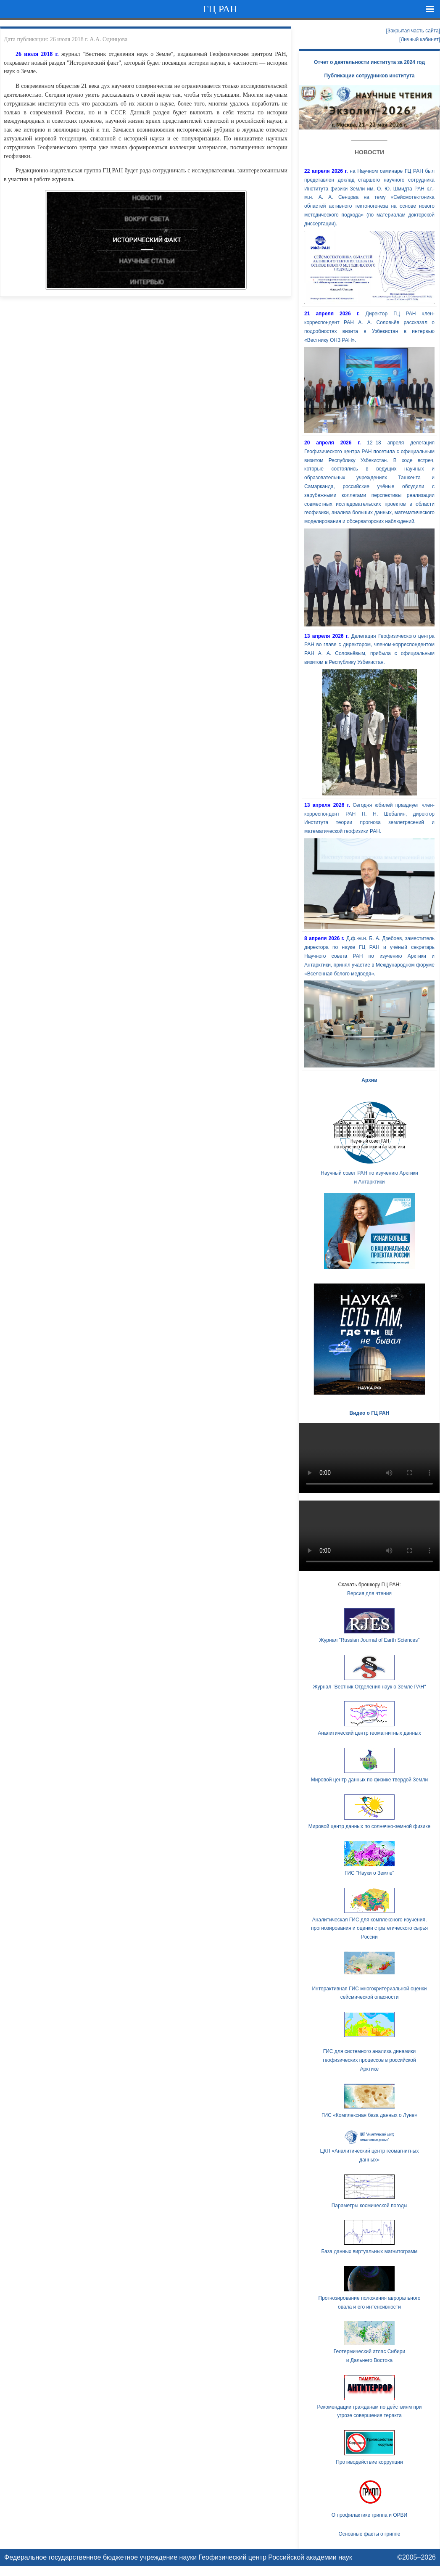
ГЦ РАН (220, 8)
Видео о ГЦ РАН (370, 1413)
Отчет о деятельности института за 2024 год (369, 62)
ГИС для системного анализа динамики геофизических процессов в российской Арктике (369, 2060)
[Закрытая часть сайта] (413, 31)
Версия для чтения (369, 1593)
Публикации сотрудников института (369, 76)
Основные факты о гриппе (369, 2534)
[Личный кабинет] (419, 39)
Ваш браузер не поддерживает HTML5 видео (369, 1458)
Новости (369, 152)
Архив (369, 1080)
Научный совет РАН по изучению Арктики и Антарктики (369, 1140)
